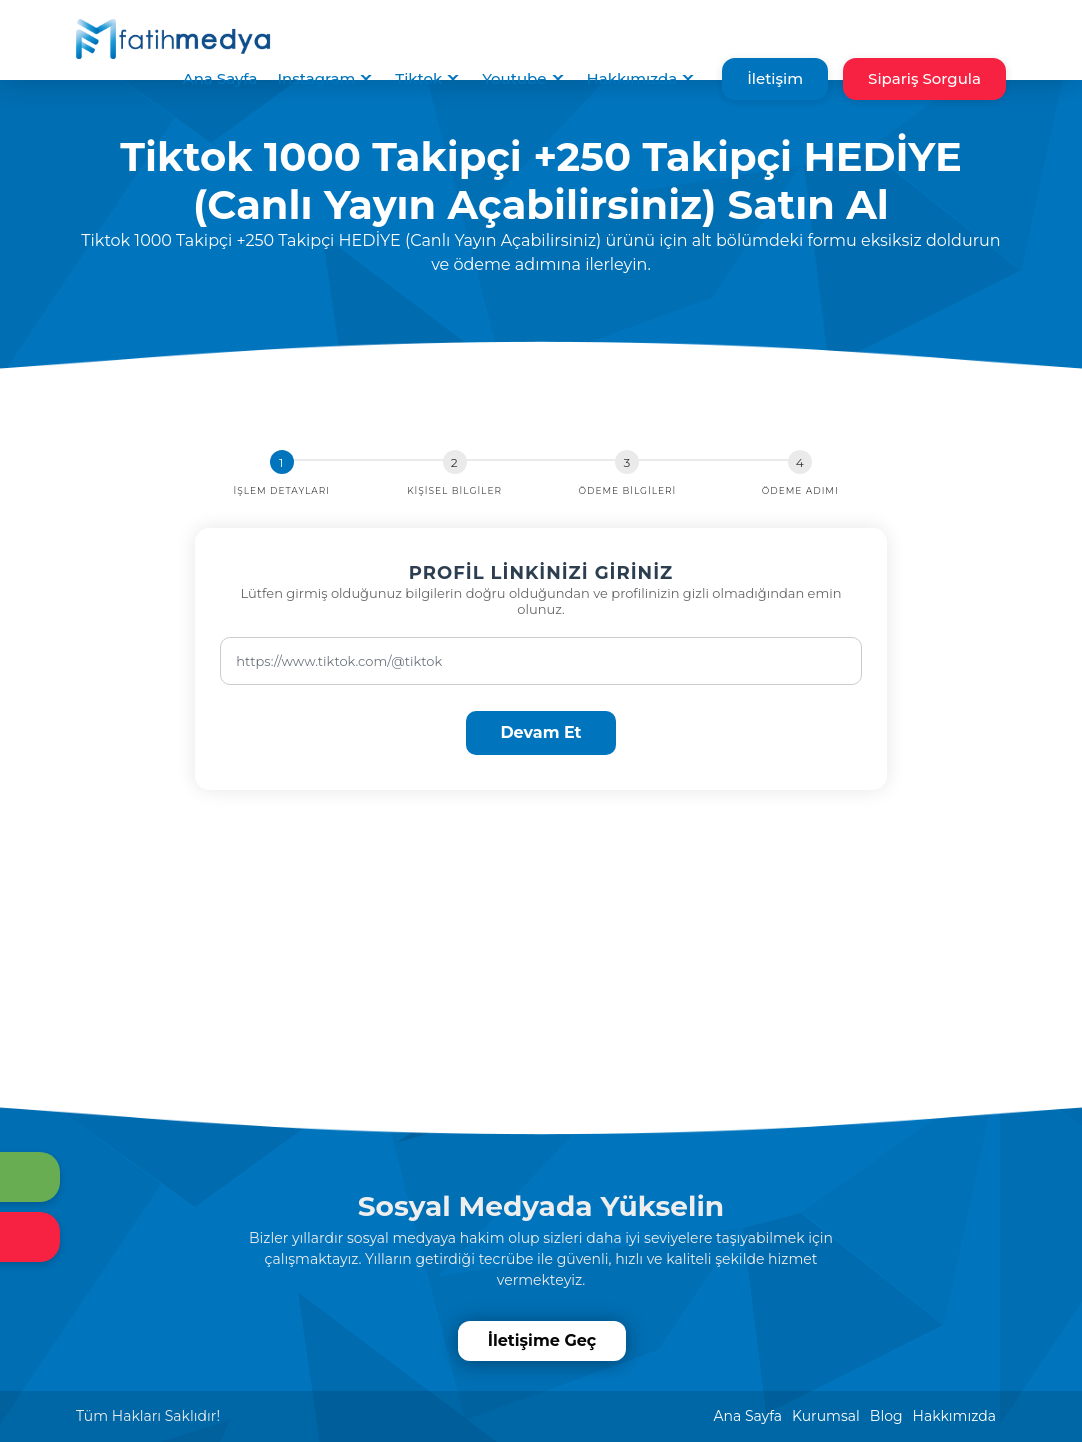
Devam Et (540, 732)
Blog (886, 1416)
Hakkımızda (632, 78)
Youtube (514, 78)
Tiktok (418, 78)
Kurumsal (826, 1416)
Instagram (316, 78)
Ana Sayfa (220, 78)
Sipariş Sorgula (924, 78)
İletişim (775, 78)
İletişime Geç (543, 1340)
